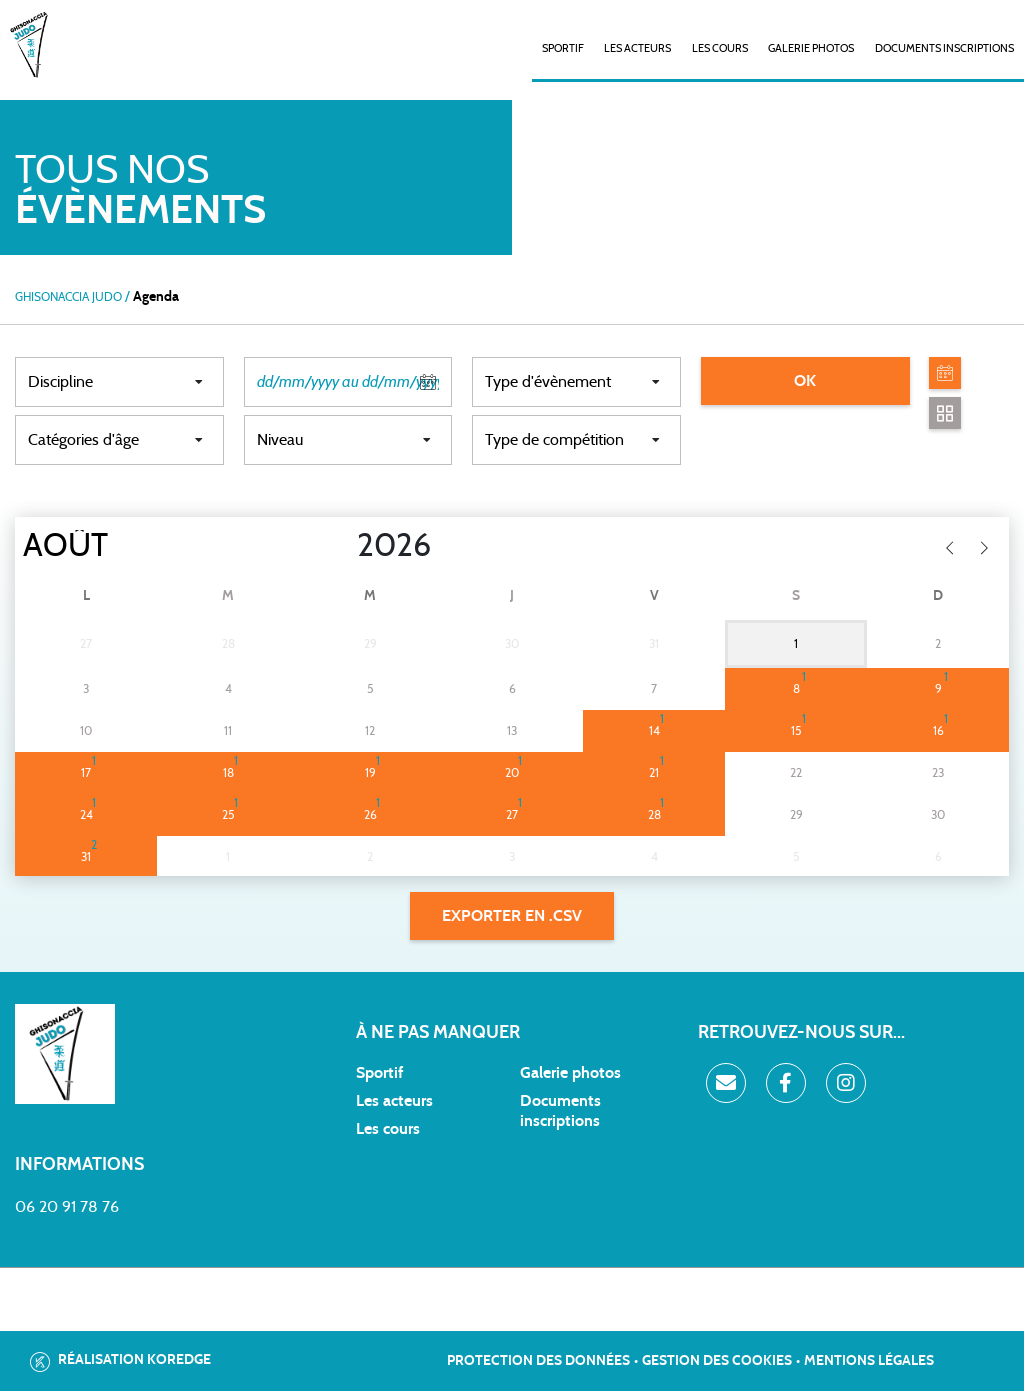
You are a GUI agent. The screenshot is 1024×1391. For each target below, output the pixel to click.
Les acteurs (637, 48)
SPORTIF (563, 48)
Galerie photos (811, 48)
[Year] (341, 546)
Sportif (379, 1073)
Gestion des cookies (717, 1361)
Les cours (720, 48)
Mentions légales (869, 1361)
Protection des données (538, 1361)
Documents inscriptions (944, 48)
